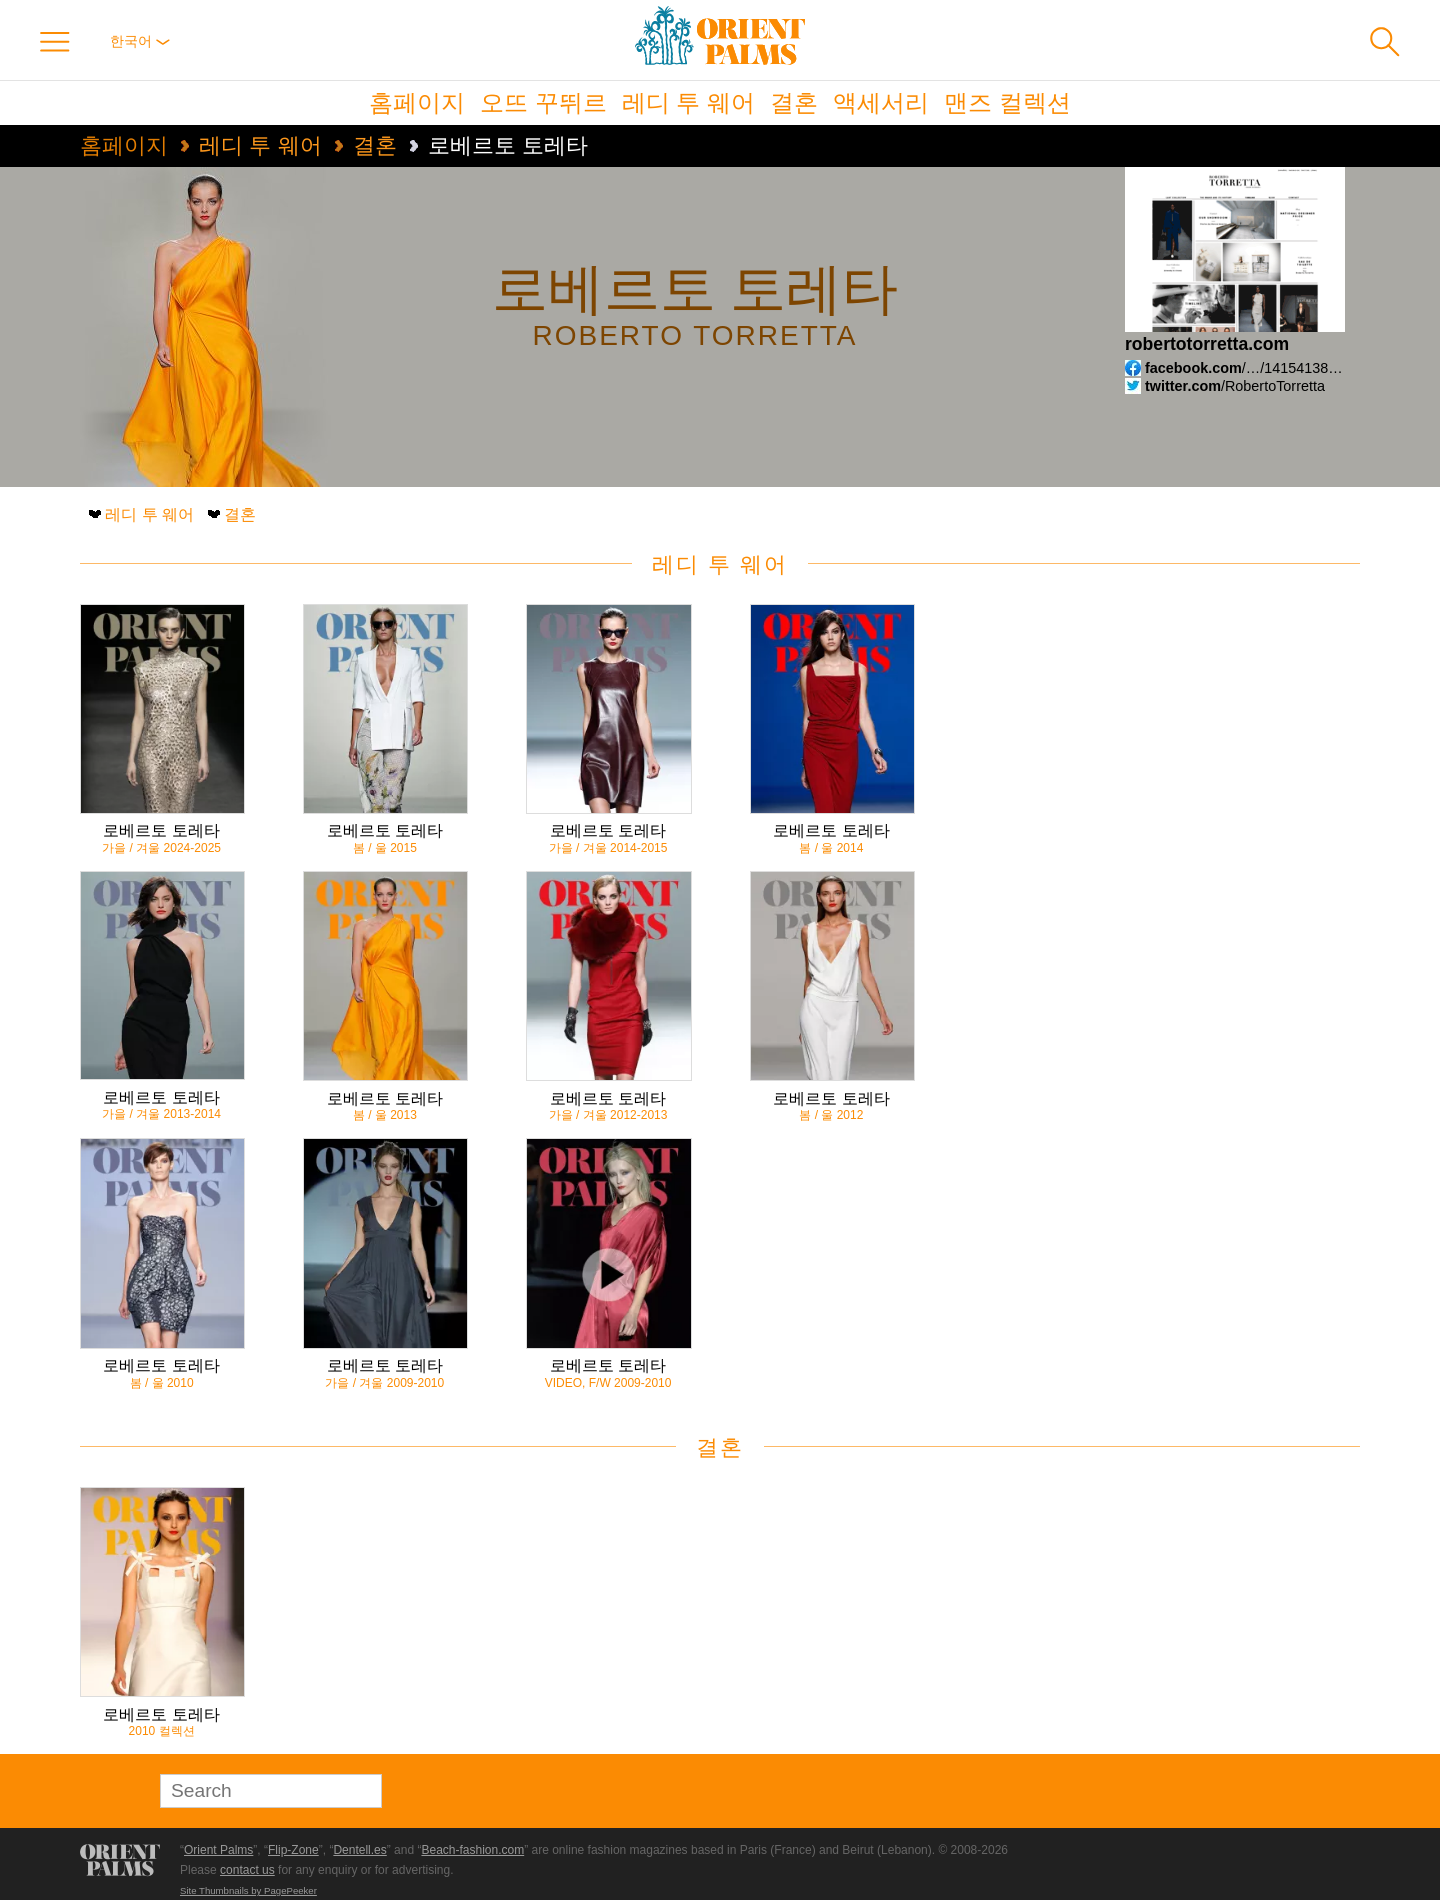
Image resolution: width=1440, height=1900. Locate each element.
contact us (247, 1870)
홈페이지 (417, 103)
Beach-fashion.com (472, 1850)
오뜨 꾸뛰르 (543, 103)
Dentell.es (359, 1850)
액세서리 (881, 103)
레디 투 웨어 (688, 103)
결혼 (794, 103)
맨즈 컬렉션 (1007, 103)
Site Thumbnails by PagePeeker (248, 1890)
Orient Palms (218, 1850)
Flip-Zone (293, 1850)
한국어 (140, 41)
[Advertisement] (1220, 739)
